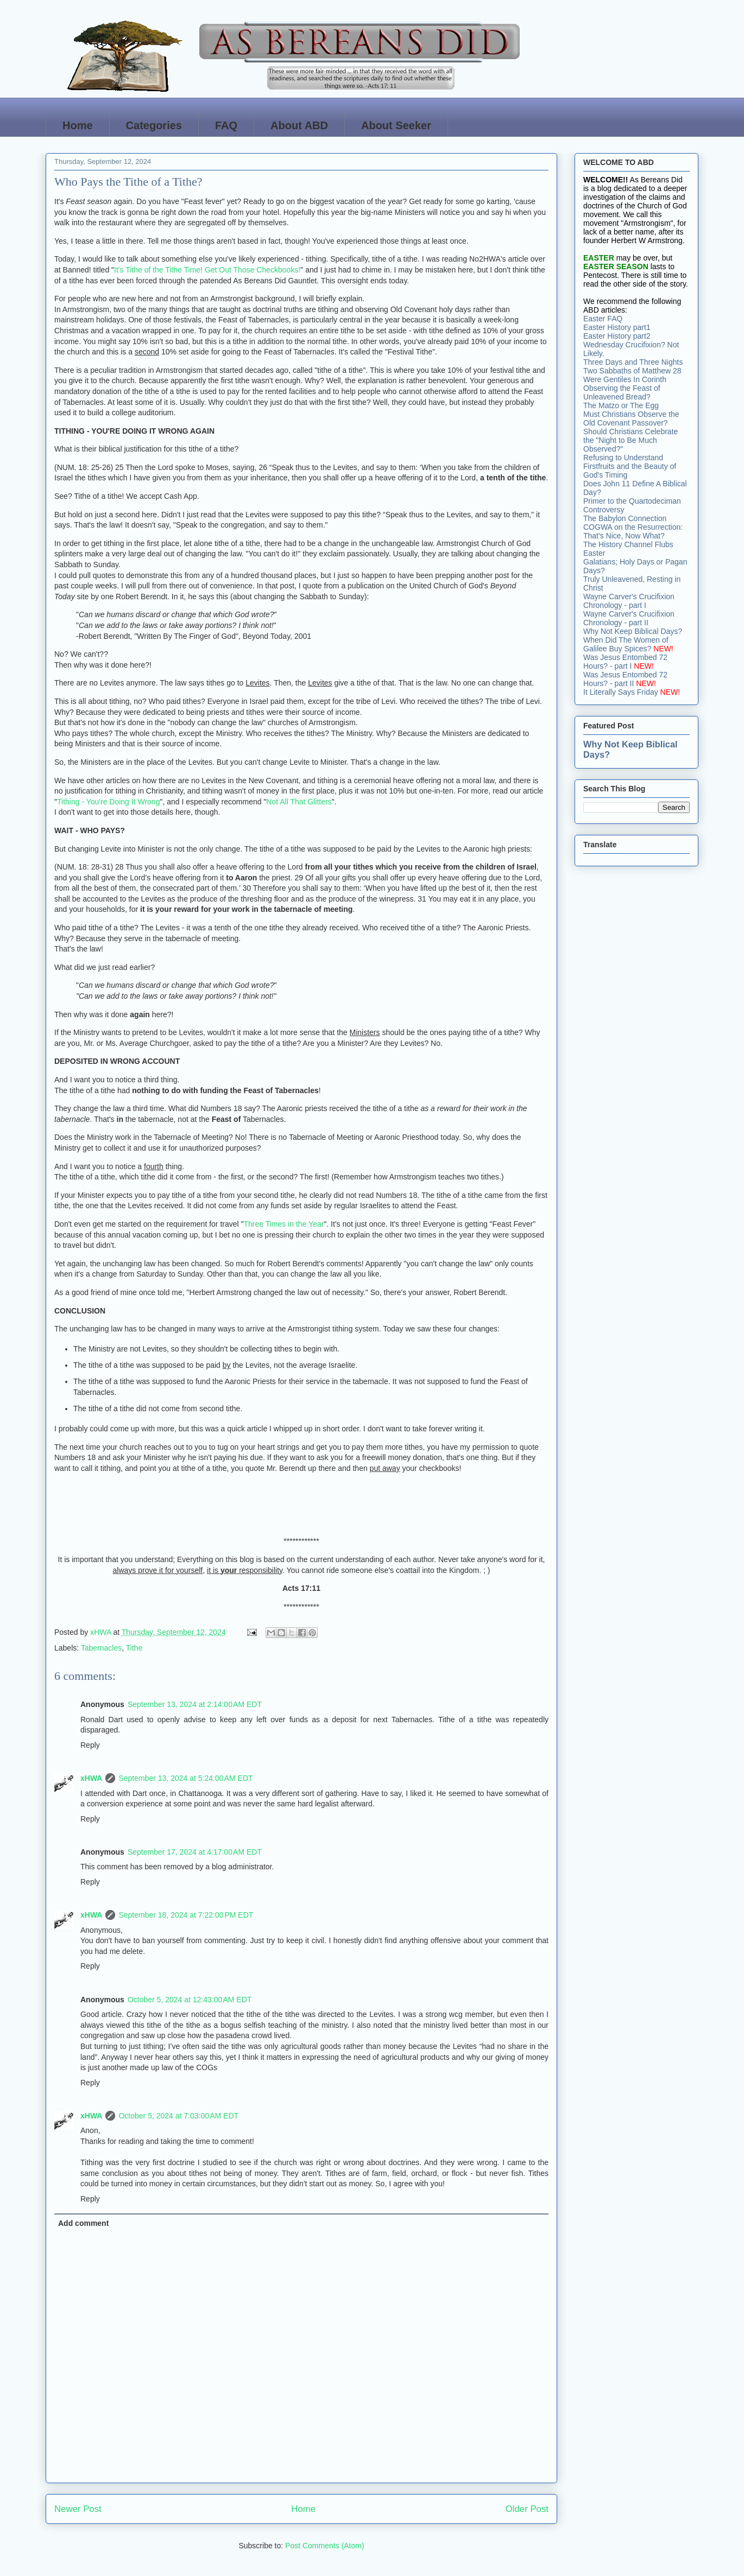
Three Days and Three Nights (633, 362)
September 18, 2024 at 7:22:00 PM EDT (185, 1915)
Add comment (83, 2223)
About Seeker (396, 125)
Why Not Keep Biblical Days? (632, 631)
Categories (154, 125)
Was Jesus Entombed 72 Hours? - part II (625, 679)
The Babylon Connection (624, 518)
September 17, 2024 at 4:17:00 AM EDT (195, 1852)
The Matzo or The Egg (621, 405)
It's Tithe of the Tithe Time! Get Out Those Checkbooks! (207, 269)
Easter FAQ (602, 318)
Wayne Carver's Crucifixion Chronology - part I (628, 601)
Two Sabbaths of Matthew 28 (632, 370)
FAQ (226, 125)
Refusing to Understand (623, 457)
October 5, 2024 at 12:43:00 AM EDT (189, 1999)
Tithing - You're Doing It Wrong (108, 801)
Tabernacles (101, 1648)
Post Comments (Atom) (324, 2545)
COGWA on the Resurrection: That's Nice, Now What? (633, 531)
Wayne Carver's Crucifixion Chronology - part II (628, 618)
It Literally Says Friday (620, 692)
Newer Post (78, 2509)
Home (77, 125)
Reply (90, 1745)
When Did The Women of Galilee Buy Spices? (626, 644)
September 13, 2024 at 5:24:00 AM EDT (185, 1778)
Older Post (527, 2509)
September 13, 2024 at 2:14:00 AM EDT (195, 1704)
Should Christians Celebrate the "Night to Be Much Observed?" (630, 440)
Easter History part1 (617, 327)
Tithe (134, 1648)
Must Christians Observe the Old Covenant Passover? (631, 418)
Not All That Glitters (298, 801)
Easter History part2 (617, 336)
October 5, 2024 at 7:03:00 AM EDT (178, 2115)
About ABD (299, 125)
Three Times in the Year (284, 1224)
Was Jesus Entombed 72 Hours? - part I (625, 661)
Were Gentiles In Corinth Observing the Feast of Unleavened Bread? (624, 388)
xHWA (91, 1778)
